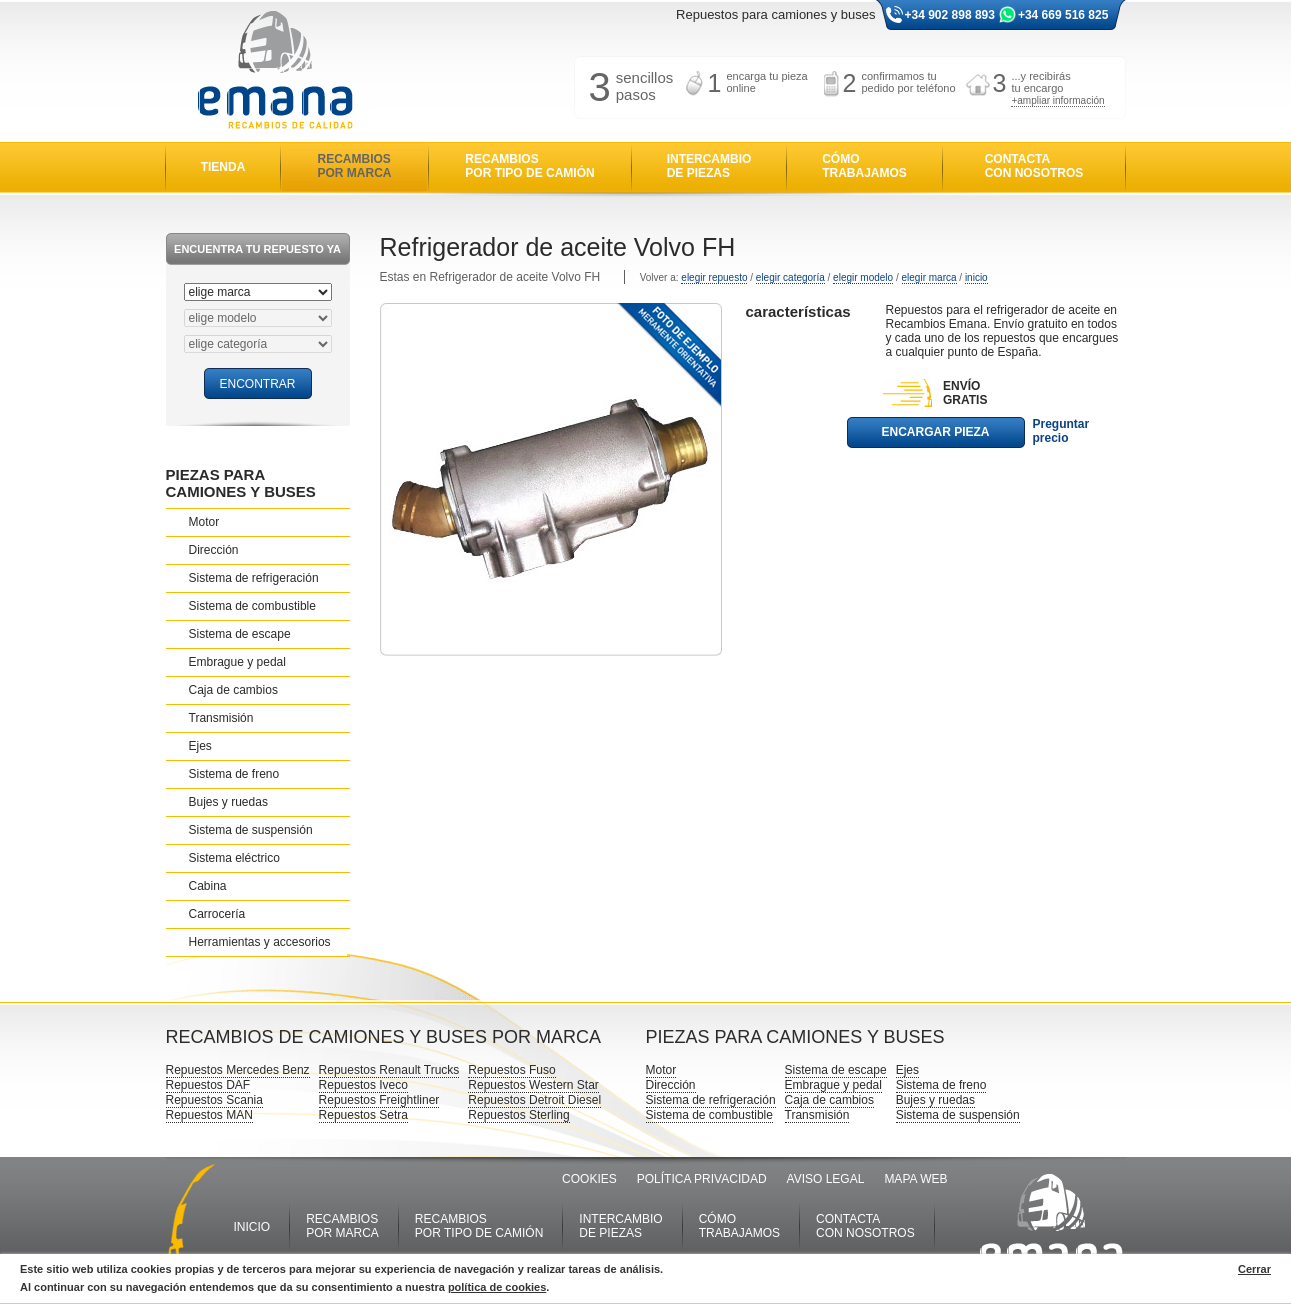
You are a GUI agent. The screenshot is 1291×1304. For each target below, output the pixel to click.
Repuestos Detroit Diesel (534, 1100)
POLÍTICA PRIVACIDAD (702, 1179)
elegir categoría (790, 277)
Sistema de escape (240, 634)
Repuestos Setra (363, 1115)
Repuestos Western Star (533, 1085)
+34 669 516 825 (1063, 15)
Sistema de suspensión (251, 830)
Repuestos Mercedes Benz (238, 1070)
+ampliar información (1057, 100)
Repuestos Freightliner (379, 1100)
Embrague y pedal (237, 662)
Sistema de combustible (252, 606)
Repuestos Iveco (363, 1085)
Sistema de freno (234, 774)
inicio (976, 277)
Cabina (208, 886)
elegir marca (929, 277)
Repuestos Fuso (511, 1070)
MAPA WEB (915, 1179)
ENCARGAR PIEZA (935, 432)
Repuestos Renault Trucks (389, 1070)
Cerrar (1254, 1269)
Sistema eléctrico (234, 858)
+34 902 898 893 (950, 15)
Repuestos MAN (209, 1115)
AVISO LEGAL (826, 1179)
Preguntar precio (1061, 431)
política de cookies (497, 1287)
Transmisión (221, 718)
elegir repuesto (714, 277)
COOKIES (589, 1179)
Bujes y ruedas (228, 802)
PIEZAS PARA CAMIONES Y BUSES (241, 483)
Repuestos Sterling (518, 1115)
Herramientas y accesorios (260, 942)
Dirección (214, 550)
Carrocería (217, 914)
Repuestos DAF (208, 1085)
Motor (204, 522)
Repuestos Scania (214, 1100)
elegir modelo (863, 277)
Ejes (200, 746)
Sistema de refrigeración (254, 578)
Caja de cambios (233, 690)
